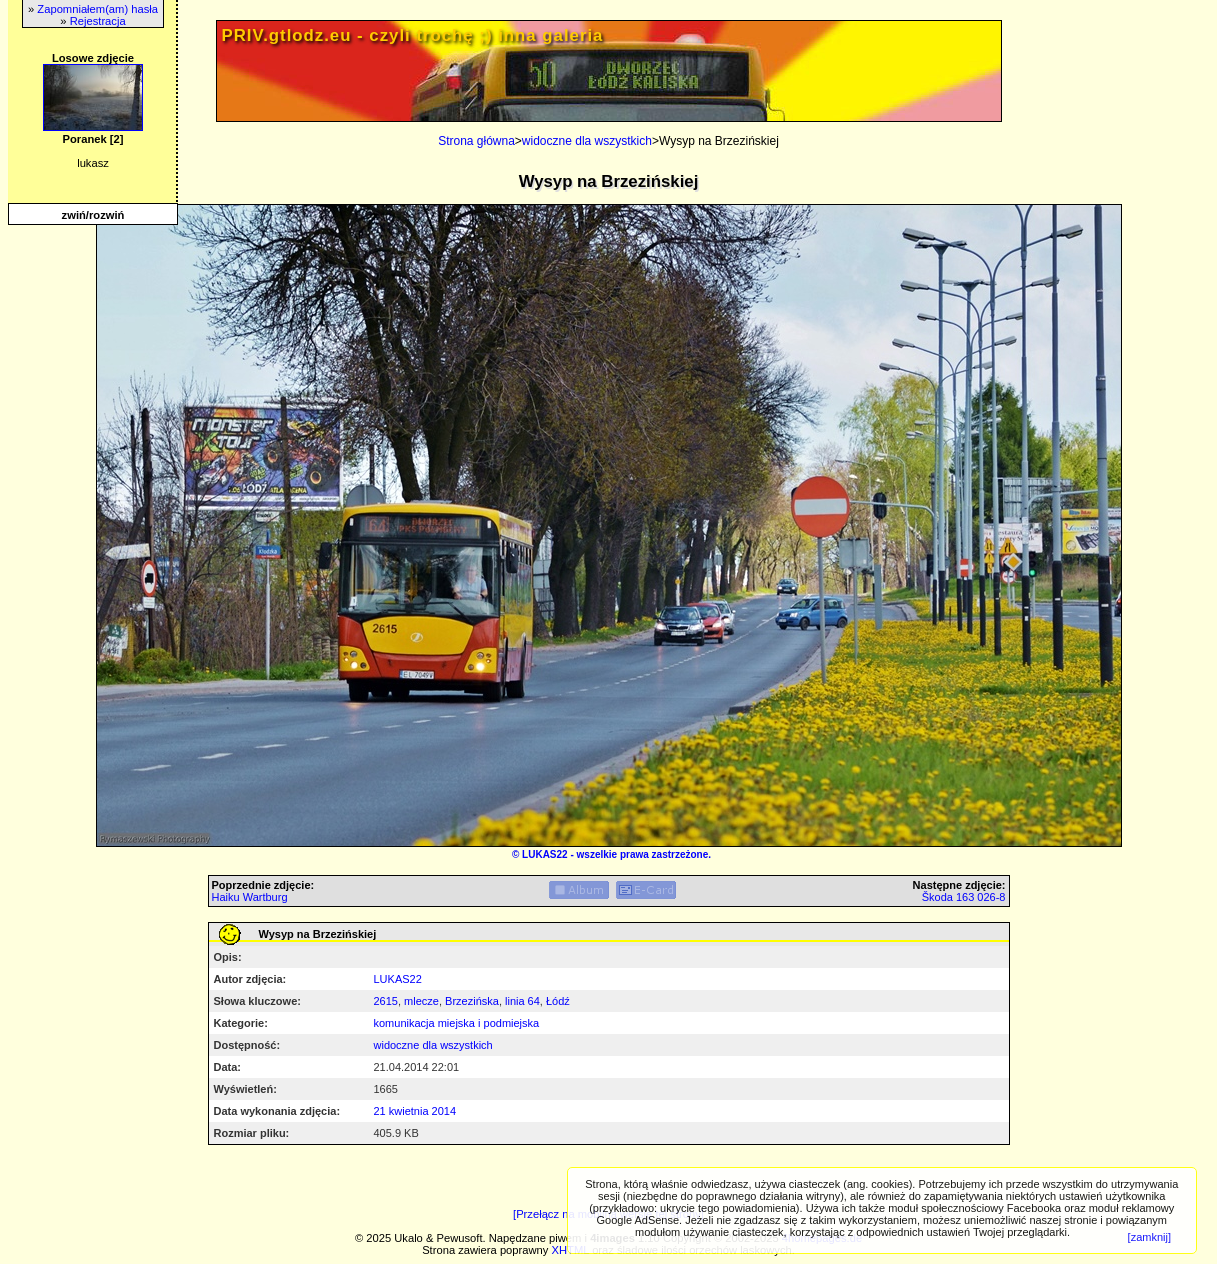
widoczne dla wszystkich (587, 141)
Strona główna (476, 141)
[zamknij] (1149, 1237)
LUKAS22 (545, 854)
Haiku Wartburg (250, 897)
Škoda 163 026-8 (964, 897)
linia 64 (522, 1001)
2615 (386, 1001)
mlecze (421, 1001)
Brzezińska (472, 1001)
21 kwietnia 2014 (415, 1111)
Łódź (558, 1001)
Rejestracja (98, 21)
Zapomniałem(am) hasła (97, 9)
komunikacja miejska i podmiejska (457, 1023)
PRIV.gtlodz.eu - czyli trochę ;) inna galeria (413, 35)
